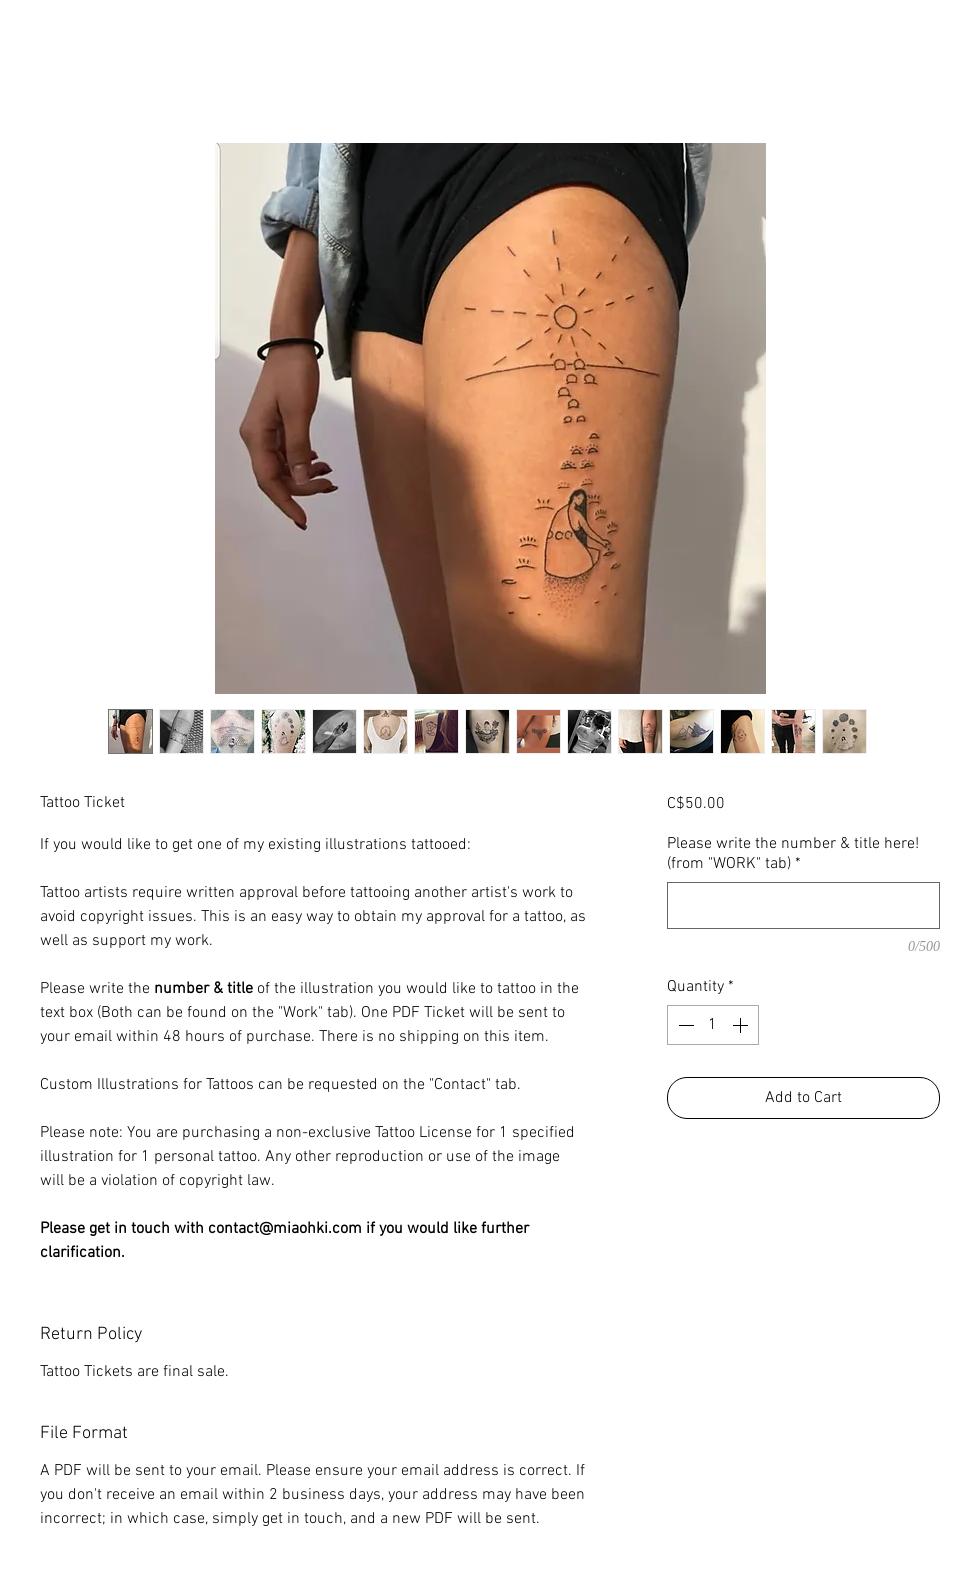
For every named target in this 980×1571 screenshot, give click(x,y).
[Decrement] (684, 1025)
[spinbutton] (713, 1025)
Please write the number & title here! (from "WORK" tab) (793, 854)
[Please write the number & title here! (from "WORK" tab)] (803, 905)
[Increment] (742, 1025)
